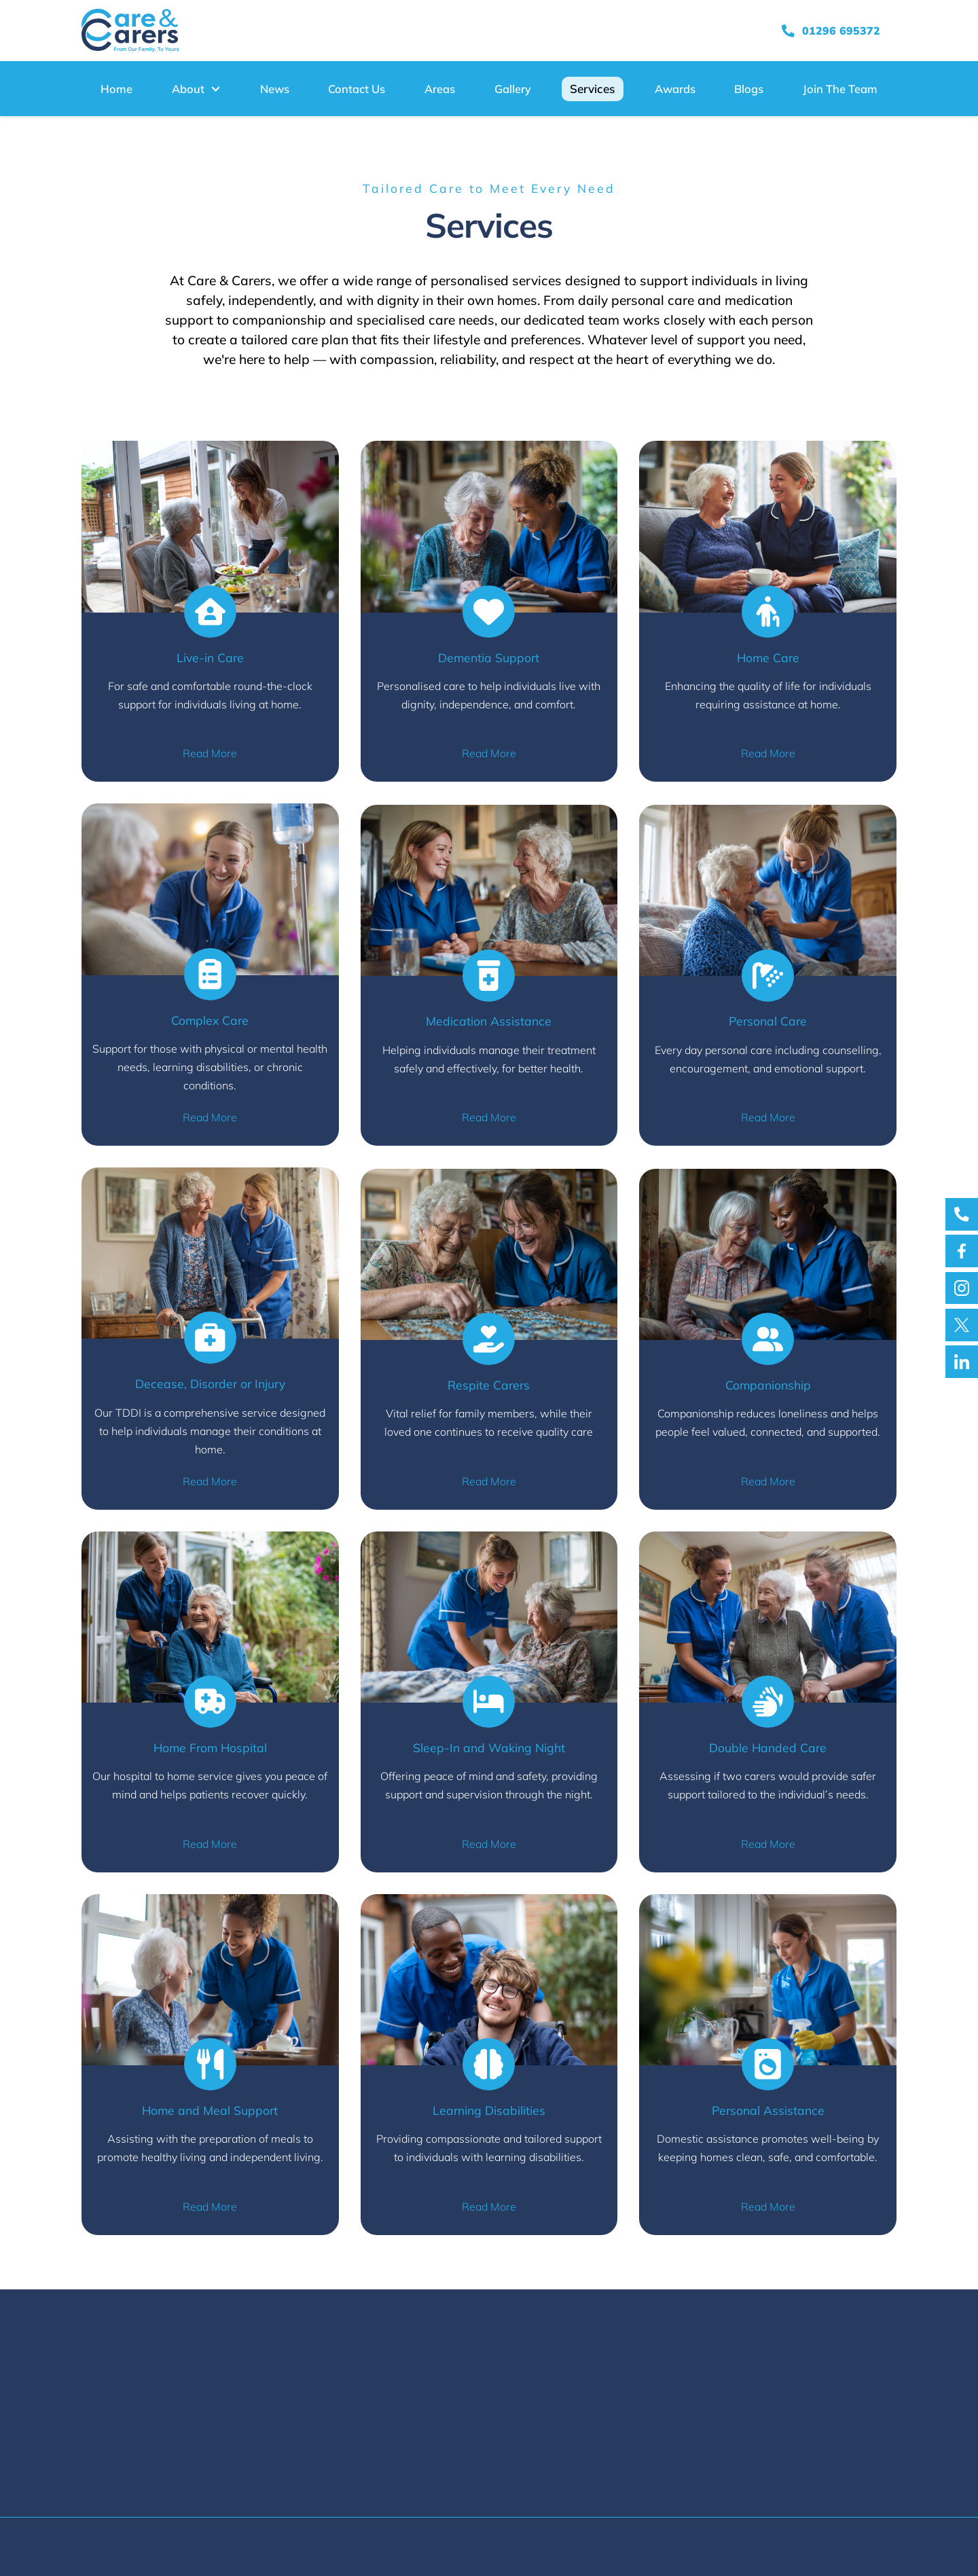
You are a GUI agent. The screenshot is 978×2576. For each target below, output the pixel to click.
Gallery (512, 88)
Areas (439, 88)
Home (116, 88)
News (274, 88)
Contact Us (356, 88)
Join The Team (840, 88)
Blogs (748, 88)
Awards (675, 88)
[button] (196, 89)
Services (592, 88)
